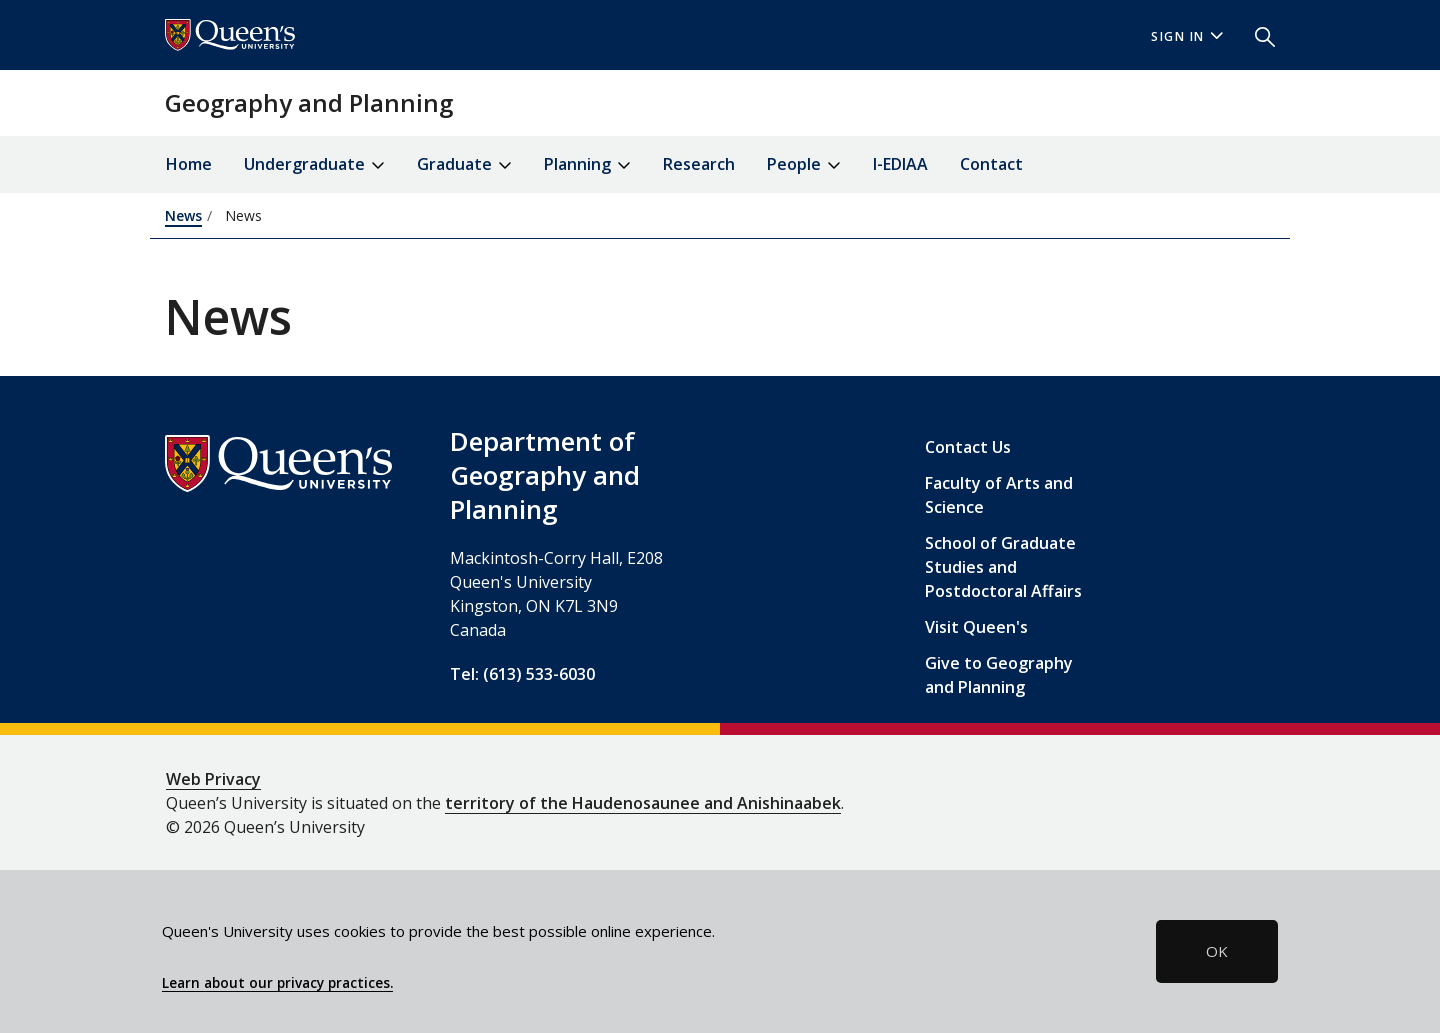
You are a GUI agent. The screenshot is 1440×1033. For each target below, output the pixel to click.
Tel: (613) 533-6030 (522, 674)
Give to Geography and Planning (999, 675)
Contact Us (968, 447)
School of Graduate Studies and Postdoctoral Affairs (1003, 567)
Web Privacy (213, 779)
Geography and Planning (309, 102)
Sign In (1187, 36)
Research (699, 164)
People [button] (804, 165)
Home (189, 164)
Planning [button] (587, 165)
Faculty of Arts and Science (999, 495)
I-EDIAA (900, 164)
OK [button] (1217, 951)
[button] (1257, 35)
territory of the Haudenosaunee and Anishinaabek (643, 803)
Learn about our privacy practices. (277, 983)
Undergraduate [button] (314, 165)
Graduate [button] (464, 165)
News (183, 215)
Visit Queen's (976, 627)
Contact (991, 164)
